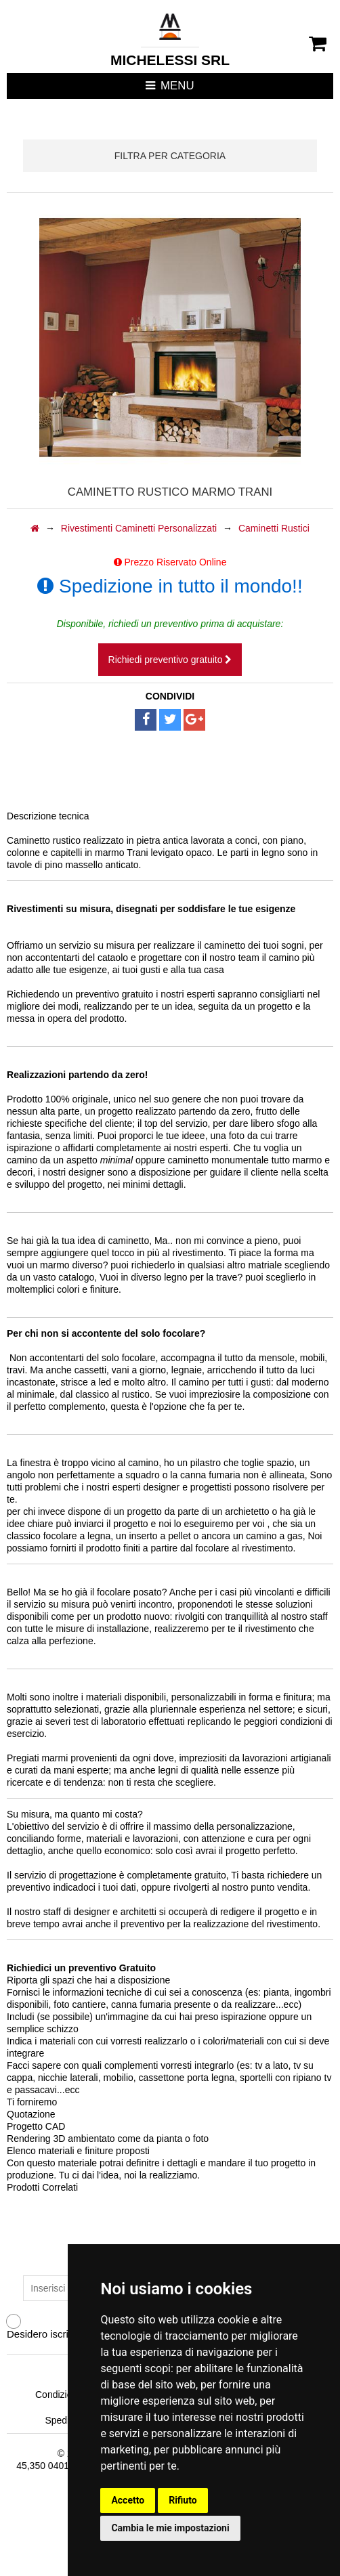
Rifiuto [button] (183, 2500)
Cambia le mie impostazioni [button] (170, 2528)
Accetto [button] (127, 2500)
